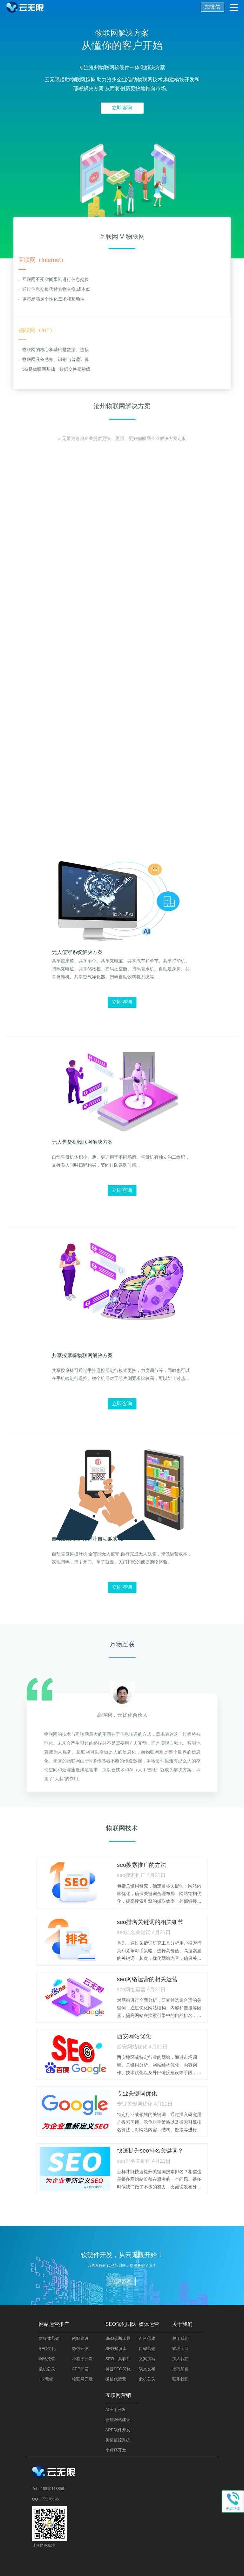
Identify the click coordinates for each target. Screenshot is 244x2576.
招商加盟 (180, 2368)
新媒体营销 (49, 2338)
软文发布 (147, 2368)
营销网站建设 (117, 2419)
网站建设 (80, 2338)
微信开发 (80, 2348)
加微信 (212, 7)
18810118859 (52, 2488)
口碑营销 (147, 2348)
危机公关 (47, 2368)
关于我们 (180, 2338)
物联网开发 (82, 2379)
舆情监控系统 (117, 2440)
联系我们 (180, 2379)
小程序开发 (82, 2358)
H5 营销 (46, 2379)
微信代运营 (115, 2379)
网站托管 (47, 2358)
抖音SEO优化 (118, 2368)
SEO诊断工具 (118, 2338)
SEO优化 (47, 2348)
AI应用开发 (115, 2409)
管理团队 (180, 2348)
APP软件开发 (117, 2429)
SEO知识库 (115, 2348)
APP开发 (80, 2368)
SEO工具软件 (118, 2358)
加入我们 (180, 2358)
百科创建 (147, 2338)
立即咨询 (122, 107)
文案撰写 (147, 2358)
